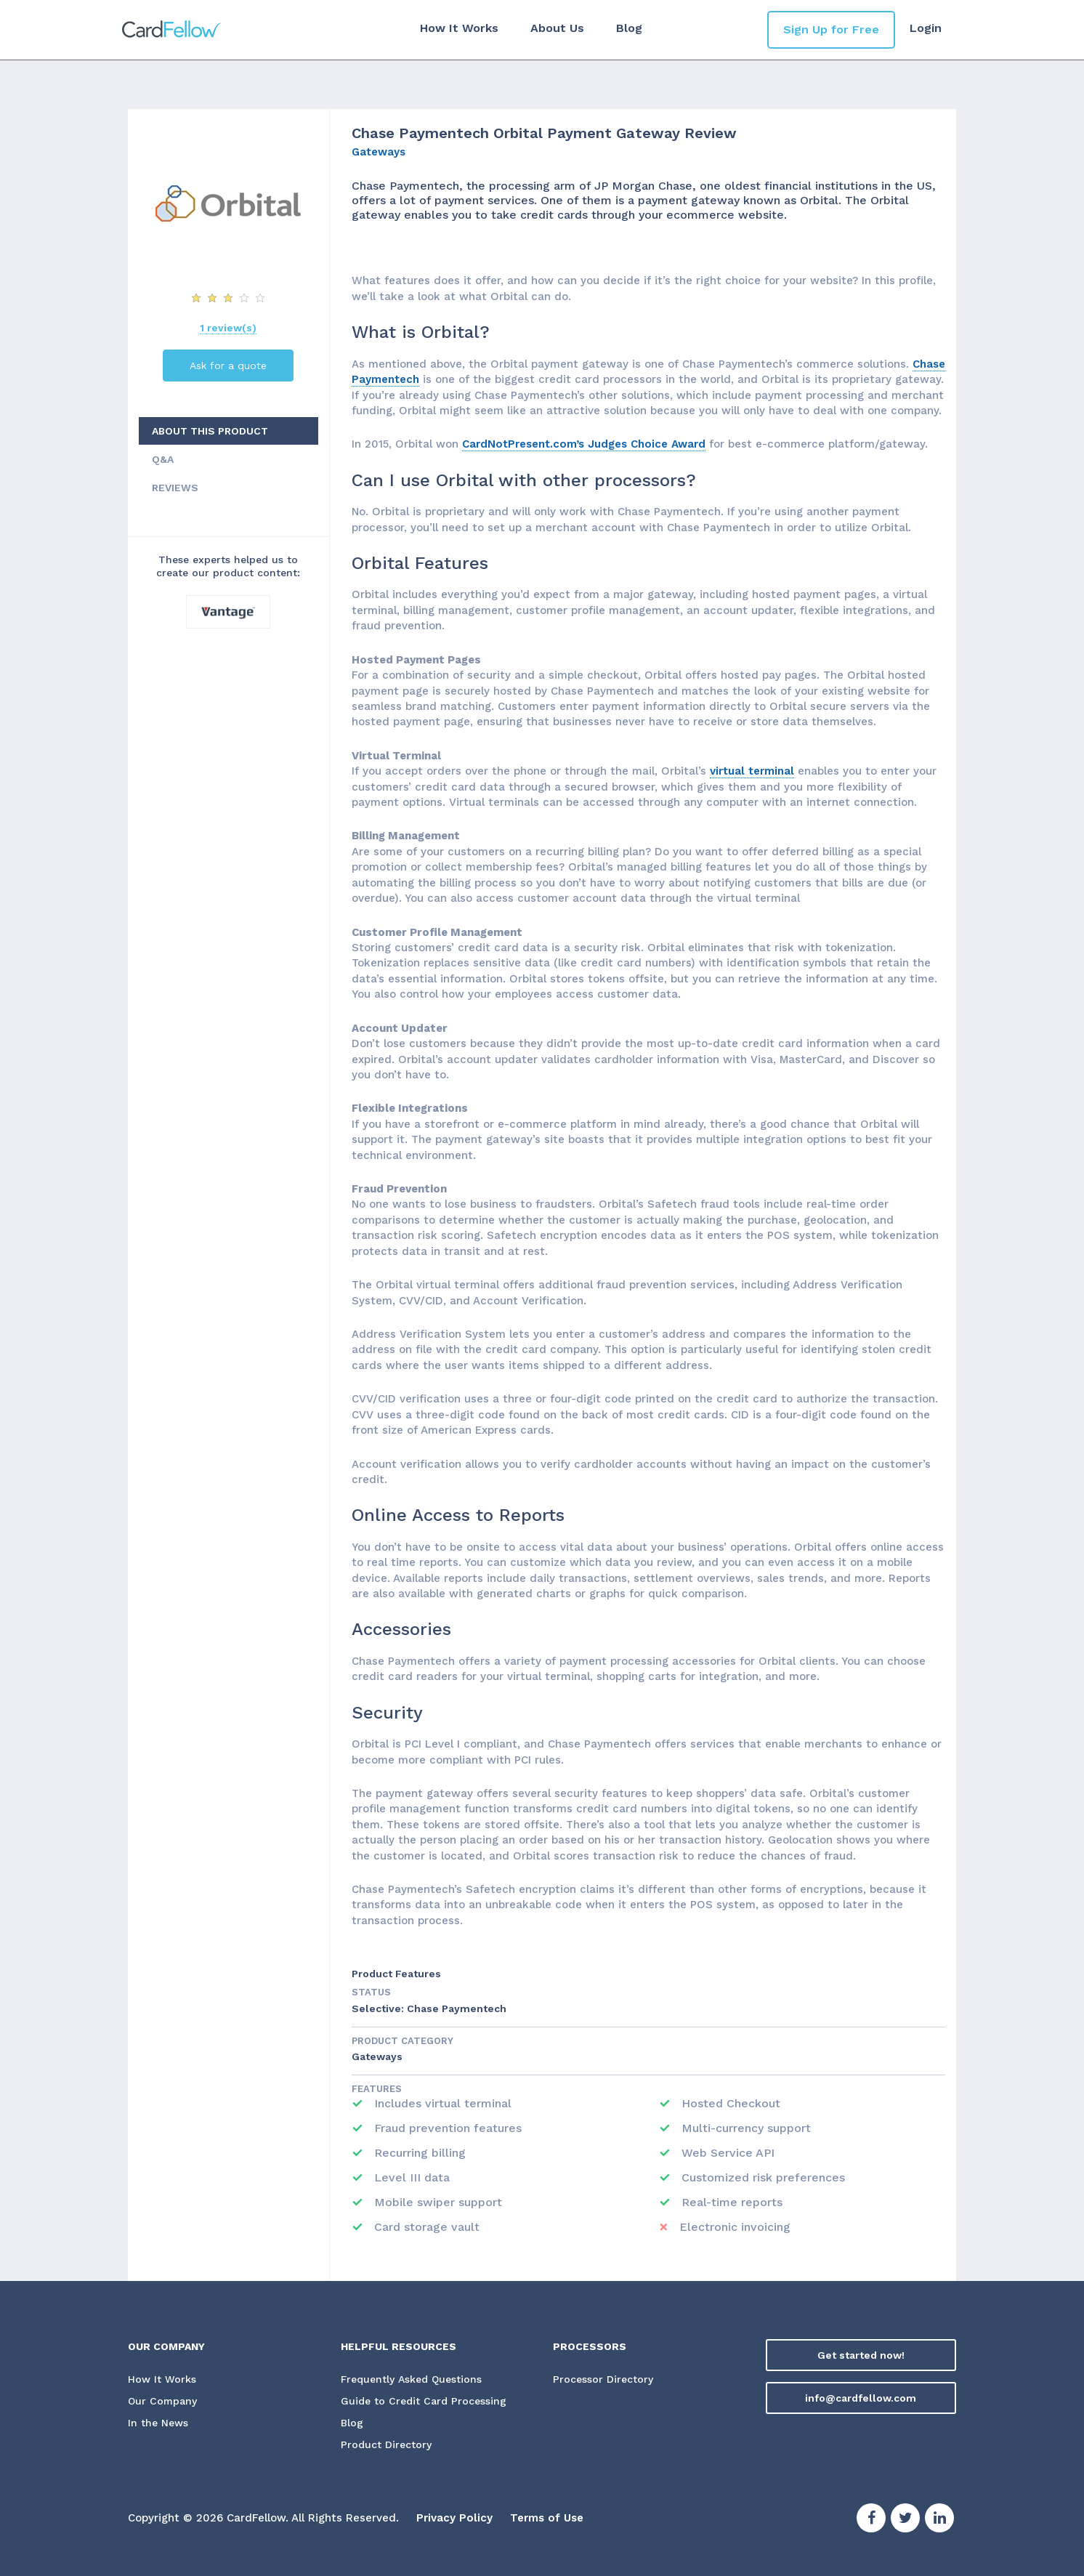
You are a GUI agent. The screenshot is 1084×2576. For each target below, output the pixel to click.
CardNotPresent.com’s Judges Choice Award (583, 444)
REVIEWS (175, 487)
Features (377, 2088)
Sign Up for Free (831, 29)
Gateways (378, 151)
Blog (629, 28)
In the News (158, 2422)
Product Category (402, 2040)
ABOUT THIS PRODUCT (210, 431)
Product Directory (386, 2444)
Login (926, 28)
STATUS (371, 1992)
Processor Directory (603, 2379)
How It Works (459, 28)
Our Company (163, 2401)
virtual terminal (752, 771)
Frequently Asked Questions (411, 2379)
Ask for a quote (228, 365)
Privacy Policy (454, 2517)
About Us (557, 28)
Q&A (163, 459)
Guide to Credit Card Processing (423, 2401)
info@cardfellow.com (860, 2398)
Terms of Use (546, 2517)
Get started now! (861, 2355)
